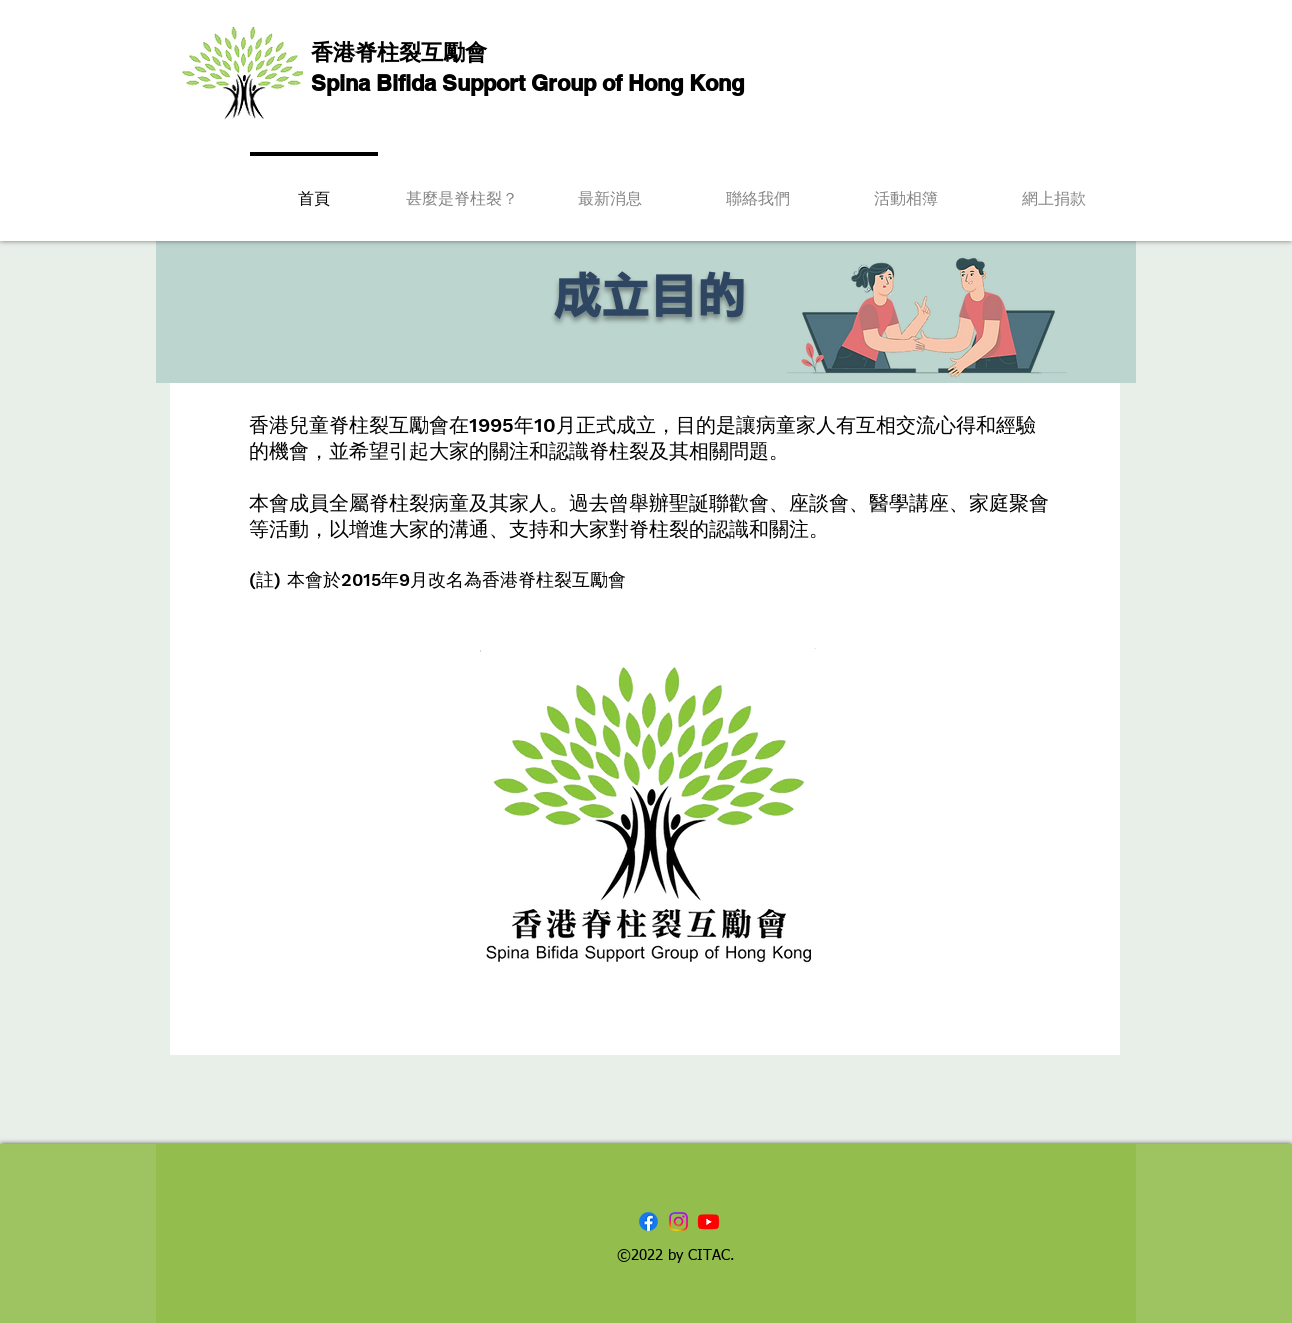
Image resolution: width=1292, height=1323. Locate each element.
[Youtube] (708, 1221)
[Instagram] (678, 1221)
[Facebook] (648, 1221)
